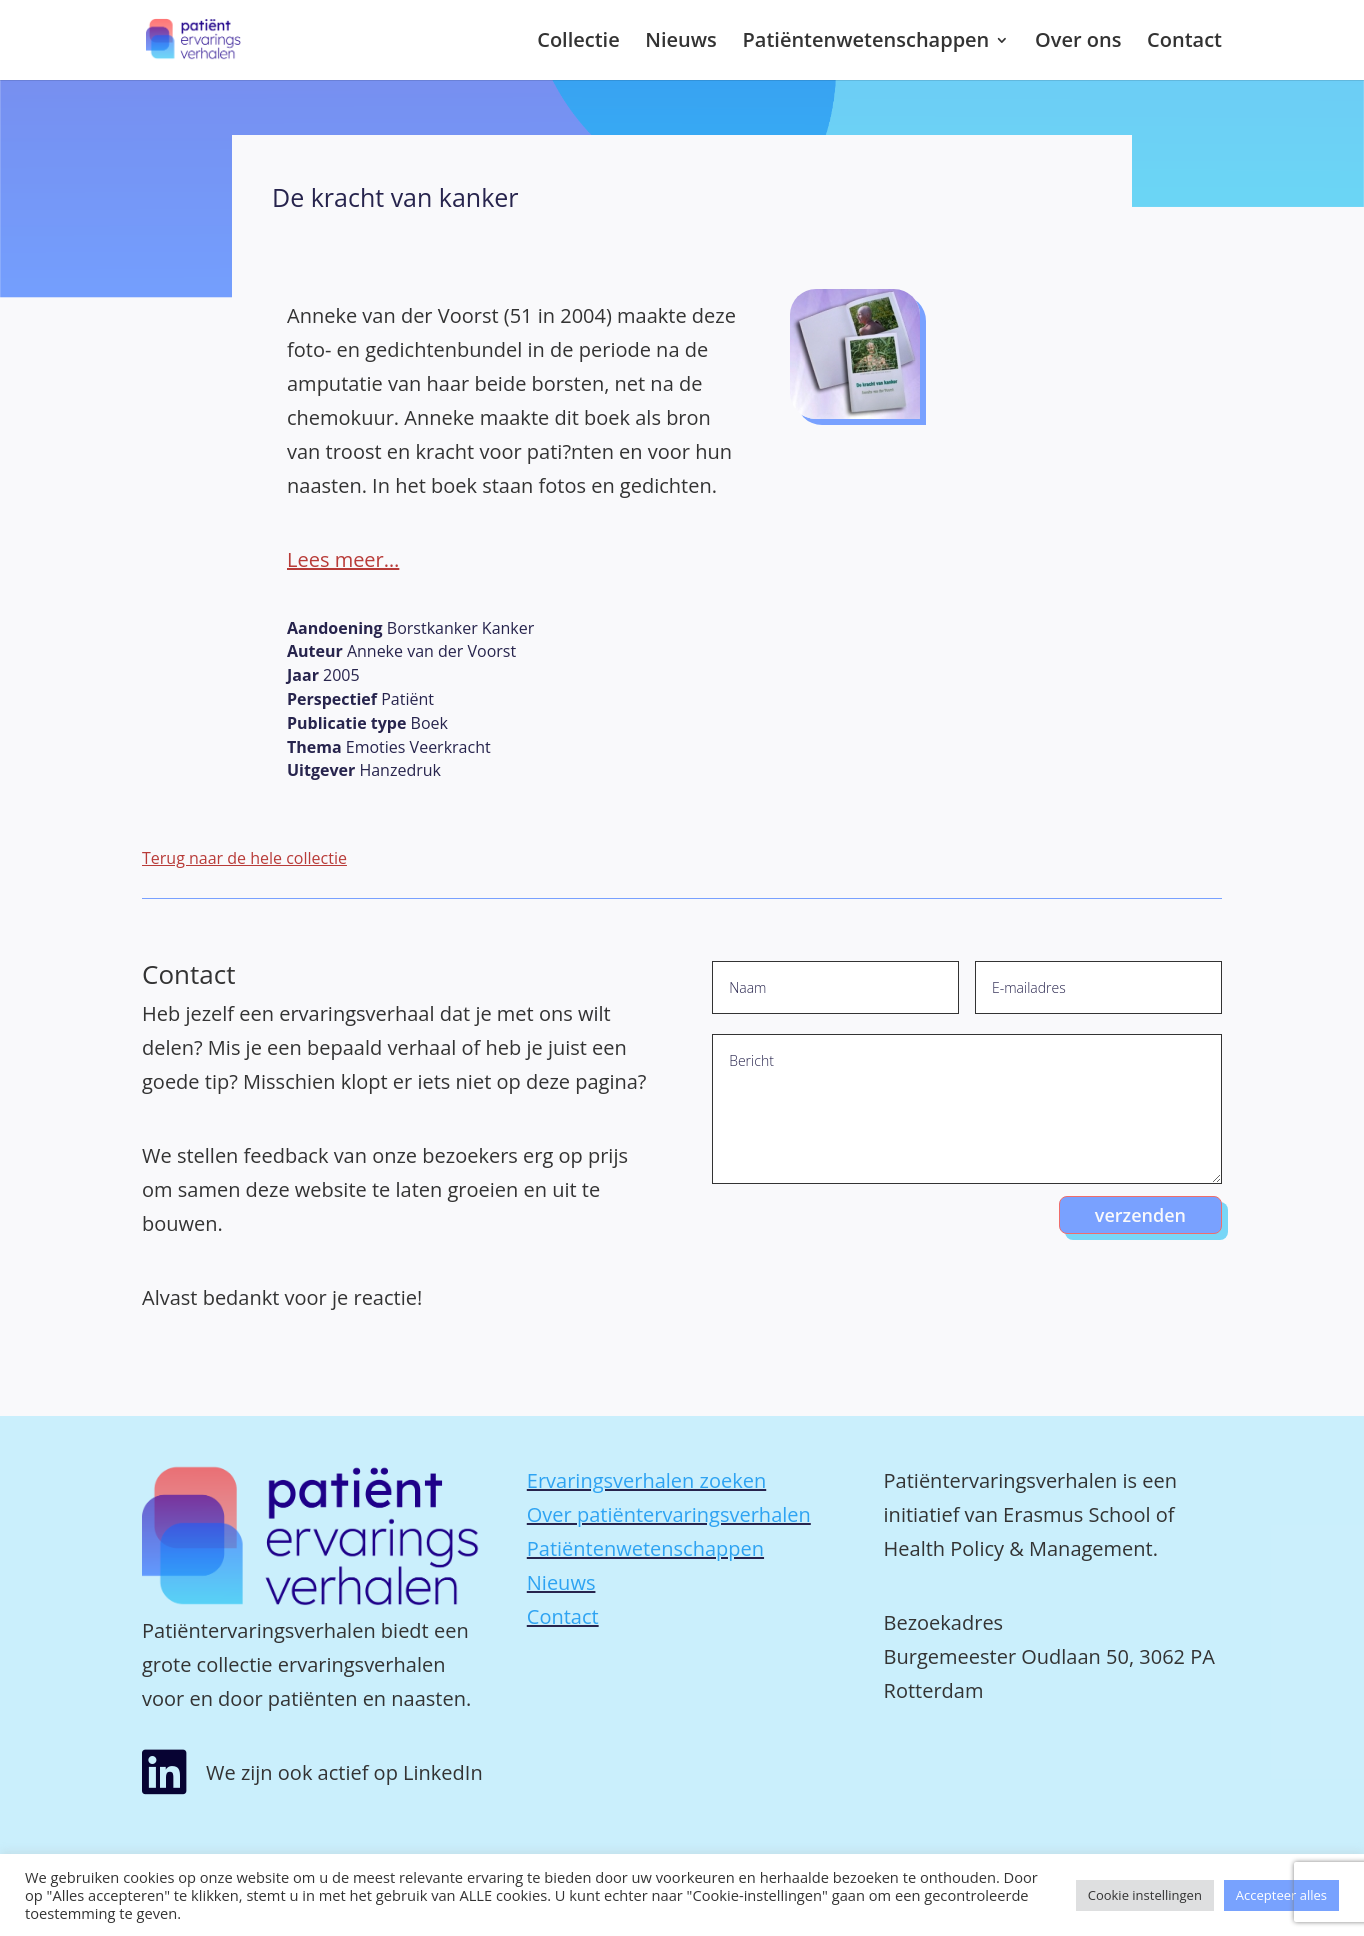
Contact (1184, 43)
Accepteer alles (1281, 1895)
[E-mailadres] (1098, 987)
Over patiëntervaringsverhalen (669, 1514)
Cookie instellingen (1145, 1895)
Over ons (1078, 43)
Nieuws (681, 43)
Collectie (578, 43)
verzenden (1140, 1215)
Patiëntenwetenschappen (866, 43)
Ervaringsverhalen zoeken (646, 1480)
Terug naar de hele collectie (244, 858)
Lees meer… (343, 559)
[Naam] (835, 987)
